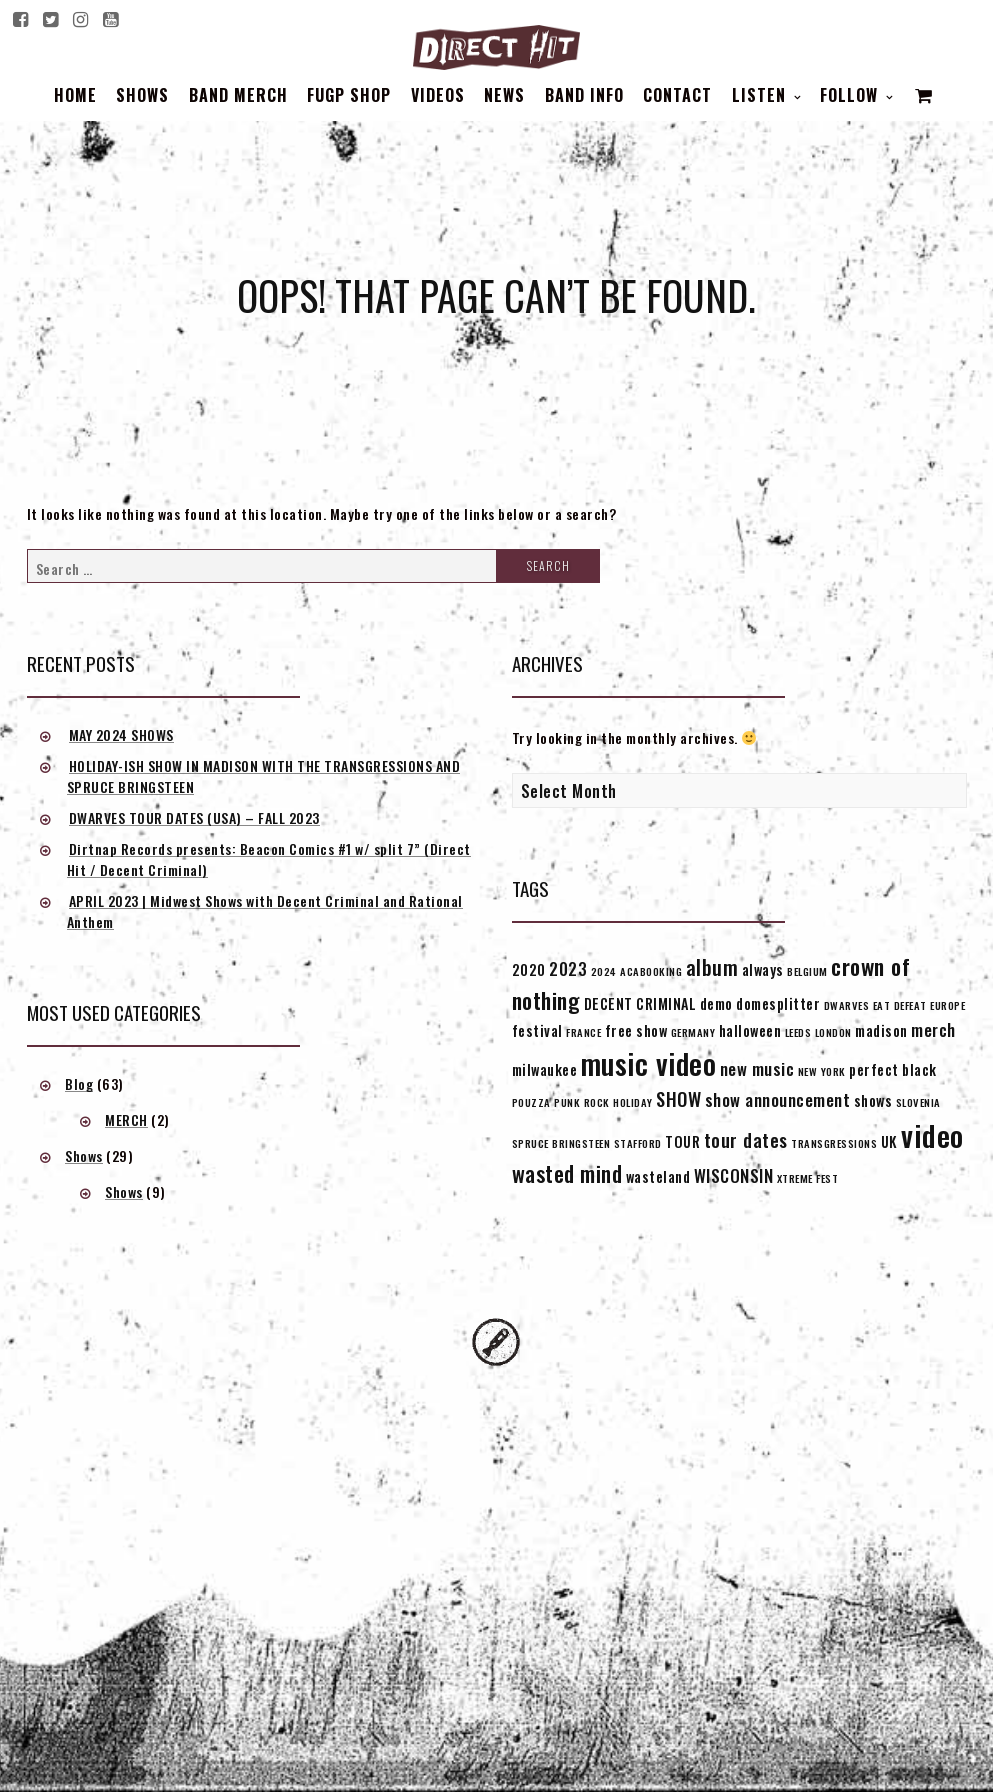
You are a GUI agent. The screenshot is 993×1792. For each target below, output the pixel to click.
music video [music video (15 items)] (649, 1063)
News (504, 95)
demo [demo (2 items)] (716, 1003)
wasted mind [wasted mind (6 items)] (567, 1173)
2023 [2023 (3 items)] (568, 968)
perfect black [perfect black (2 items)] (893, 1069)
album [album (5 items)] (712, 967)
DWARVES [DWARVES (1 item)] (847, 1005)
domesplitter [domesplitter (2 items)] (778, 1003)
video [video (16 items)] (932, 1134)
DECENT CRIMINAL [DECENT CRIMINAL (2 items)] (640, 1003)
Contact (677, 95)
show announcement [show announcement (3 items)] (778, 1099)
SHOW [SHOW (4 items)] (678, 1098)
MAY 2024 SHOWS (121, 734)
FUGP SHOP (349, 95)
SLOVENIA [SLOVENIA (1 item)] (918, 1102)
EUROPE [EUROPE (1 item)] (947, 1005)
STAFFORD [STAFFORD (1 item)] (638, 1143)
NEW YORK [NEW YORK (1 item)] (822, 1071)
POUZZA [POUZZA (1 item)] (531, 1102)
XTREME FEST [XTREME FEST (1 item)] (808, 1178)
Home (75, 95)
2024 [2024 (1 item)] (604, 971)
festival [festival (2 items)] (537, 1030)
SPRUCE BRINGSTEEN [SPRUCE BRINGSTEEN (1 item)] (561, 1143)
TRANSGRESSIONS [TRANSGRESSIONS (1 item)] (834, 1143)
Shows (142, 95)
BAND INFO (584, 95)
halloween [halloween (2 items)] (750, 1030)
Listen (761, 95)
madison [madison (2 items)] (881, 1030)
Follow (851, 95)
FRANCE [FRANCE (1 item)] (583, 1032)
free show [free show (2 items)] (636, 1030)
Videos (438, 95)
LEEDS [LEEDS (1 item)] (798, 1032)
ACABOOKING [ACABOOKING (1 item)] (651, 971)
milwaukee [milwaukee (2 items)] (545, 1069)
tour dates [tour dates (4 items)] (746, 1139)
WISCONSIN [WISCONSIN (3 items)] (734, 1175)
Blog (79, 1083)
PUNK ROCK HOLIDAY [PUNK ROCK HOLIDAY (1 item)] (603, 1102)
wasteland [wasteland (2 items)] (658, 1176)
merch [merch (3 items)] (933, 1029)
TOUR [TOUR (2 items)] (682, 1141)
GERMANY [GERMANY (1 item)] (693, 1032)
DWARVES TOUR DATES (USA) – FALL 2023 (194, 817)
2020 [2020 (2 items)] (529, 969)
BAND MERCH (238, 95)
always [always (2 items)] (763, 969)
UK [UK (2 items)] (889, 1141)
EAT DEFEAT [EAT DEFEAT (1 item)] (900, 1005)
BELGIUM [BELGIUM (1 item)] (807, 971)
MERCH (126, 1119)
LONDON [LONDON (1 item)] (833, 1032)
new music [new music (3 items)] (757, 1068)
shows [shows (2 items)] (873, 1100)
